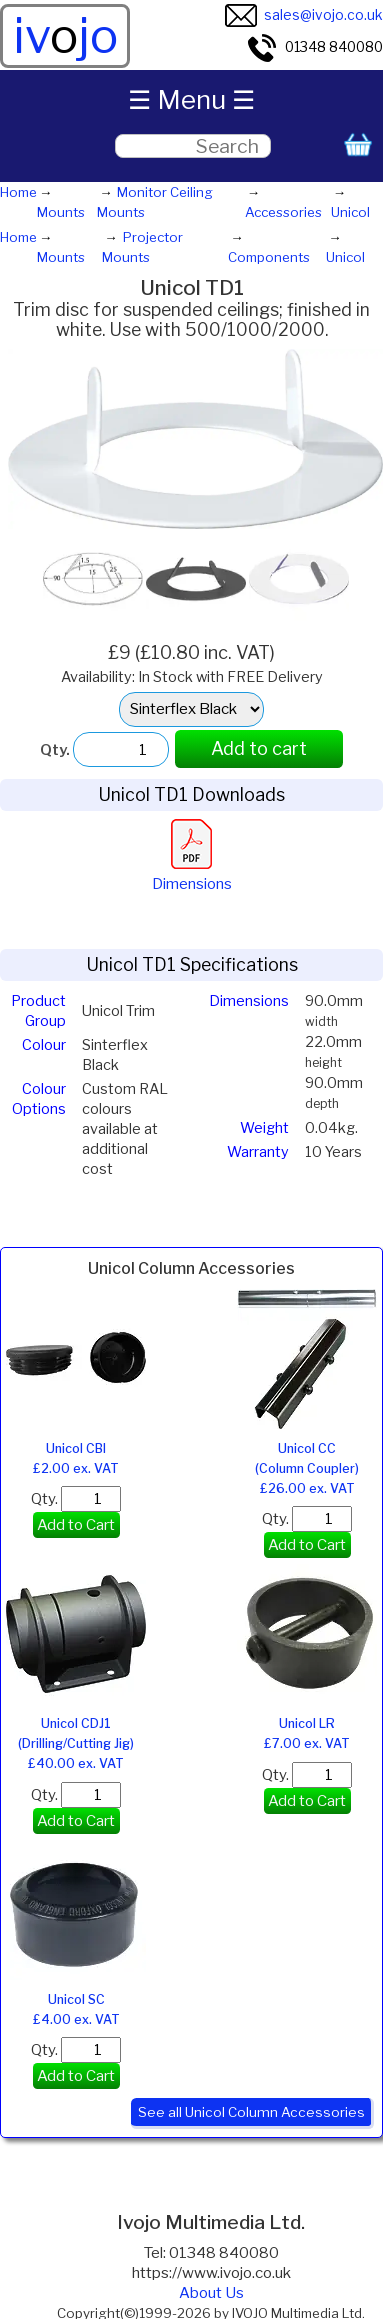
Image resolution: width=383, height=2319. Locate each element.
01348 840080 (314, 47)
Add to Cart (76, 1525)
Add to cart (259, 748)
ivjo (65, 36)
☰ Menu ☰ (191, 99)
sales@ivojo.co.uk (304, 15)
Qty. (76, 1499)
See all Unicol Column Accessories (251, 2112)
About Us (211, 2293)
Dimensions (192, 874)
